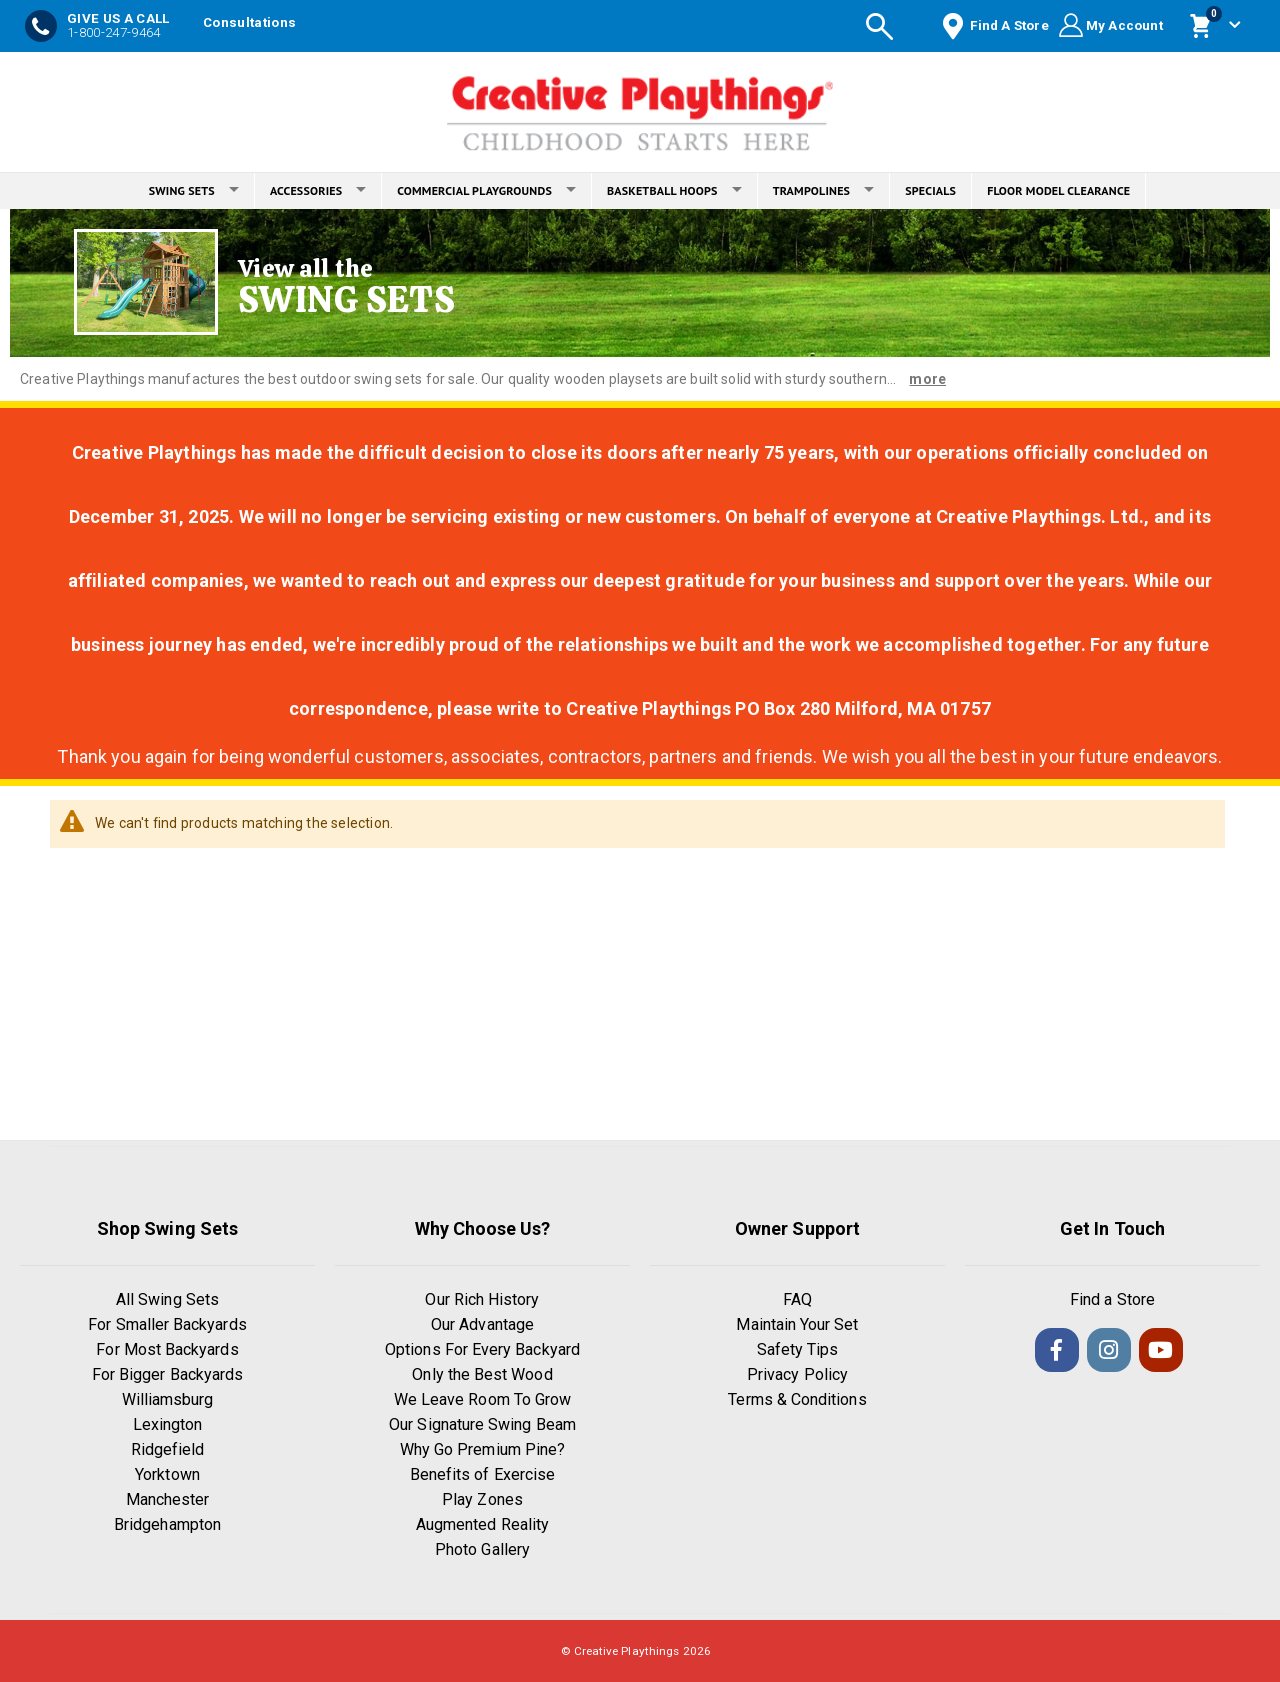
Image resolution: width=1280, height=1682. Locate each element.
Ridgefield (168, 1449)
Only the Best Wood (482, 1374)
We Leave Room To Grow (482, 1399)
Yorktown (167, 1474)
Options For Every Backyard (482, 1349)
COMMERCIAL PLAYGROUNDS (486, 190)
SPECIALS (930, 190)
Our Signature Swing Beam (482, 1424)
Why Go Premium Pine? (482, 1449)
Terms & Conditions (797, 1399)
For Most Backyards (167, 1349)
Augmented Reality (482, 1524)
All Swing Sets (167, 1299)
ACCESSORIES (318, 190)
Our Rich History (482, 1299)
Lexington (168, 1424)
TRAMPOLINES (824, 190)
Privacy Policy (797, 1374)
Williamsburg (168, 1399)
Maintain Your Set (797, 1324)
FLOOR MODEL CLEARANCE (1058, 190)
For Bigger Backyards (167, 1374)
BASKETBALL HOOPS (674, 190)
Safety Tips (798, 1349)
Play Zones (482, 1499)
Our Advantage (482, 1324)
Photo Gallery (482, 1549)
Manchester (168, 1499)
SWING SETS (194, 190)
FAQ (797, 1299)
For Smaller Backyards (167, 1324)
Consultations (249, 22)
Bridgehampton (167, 1524)
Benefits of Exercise (482, 1474)
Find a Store (1112, 1299)
